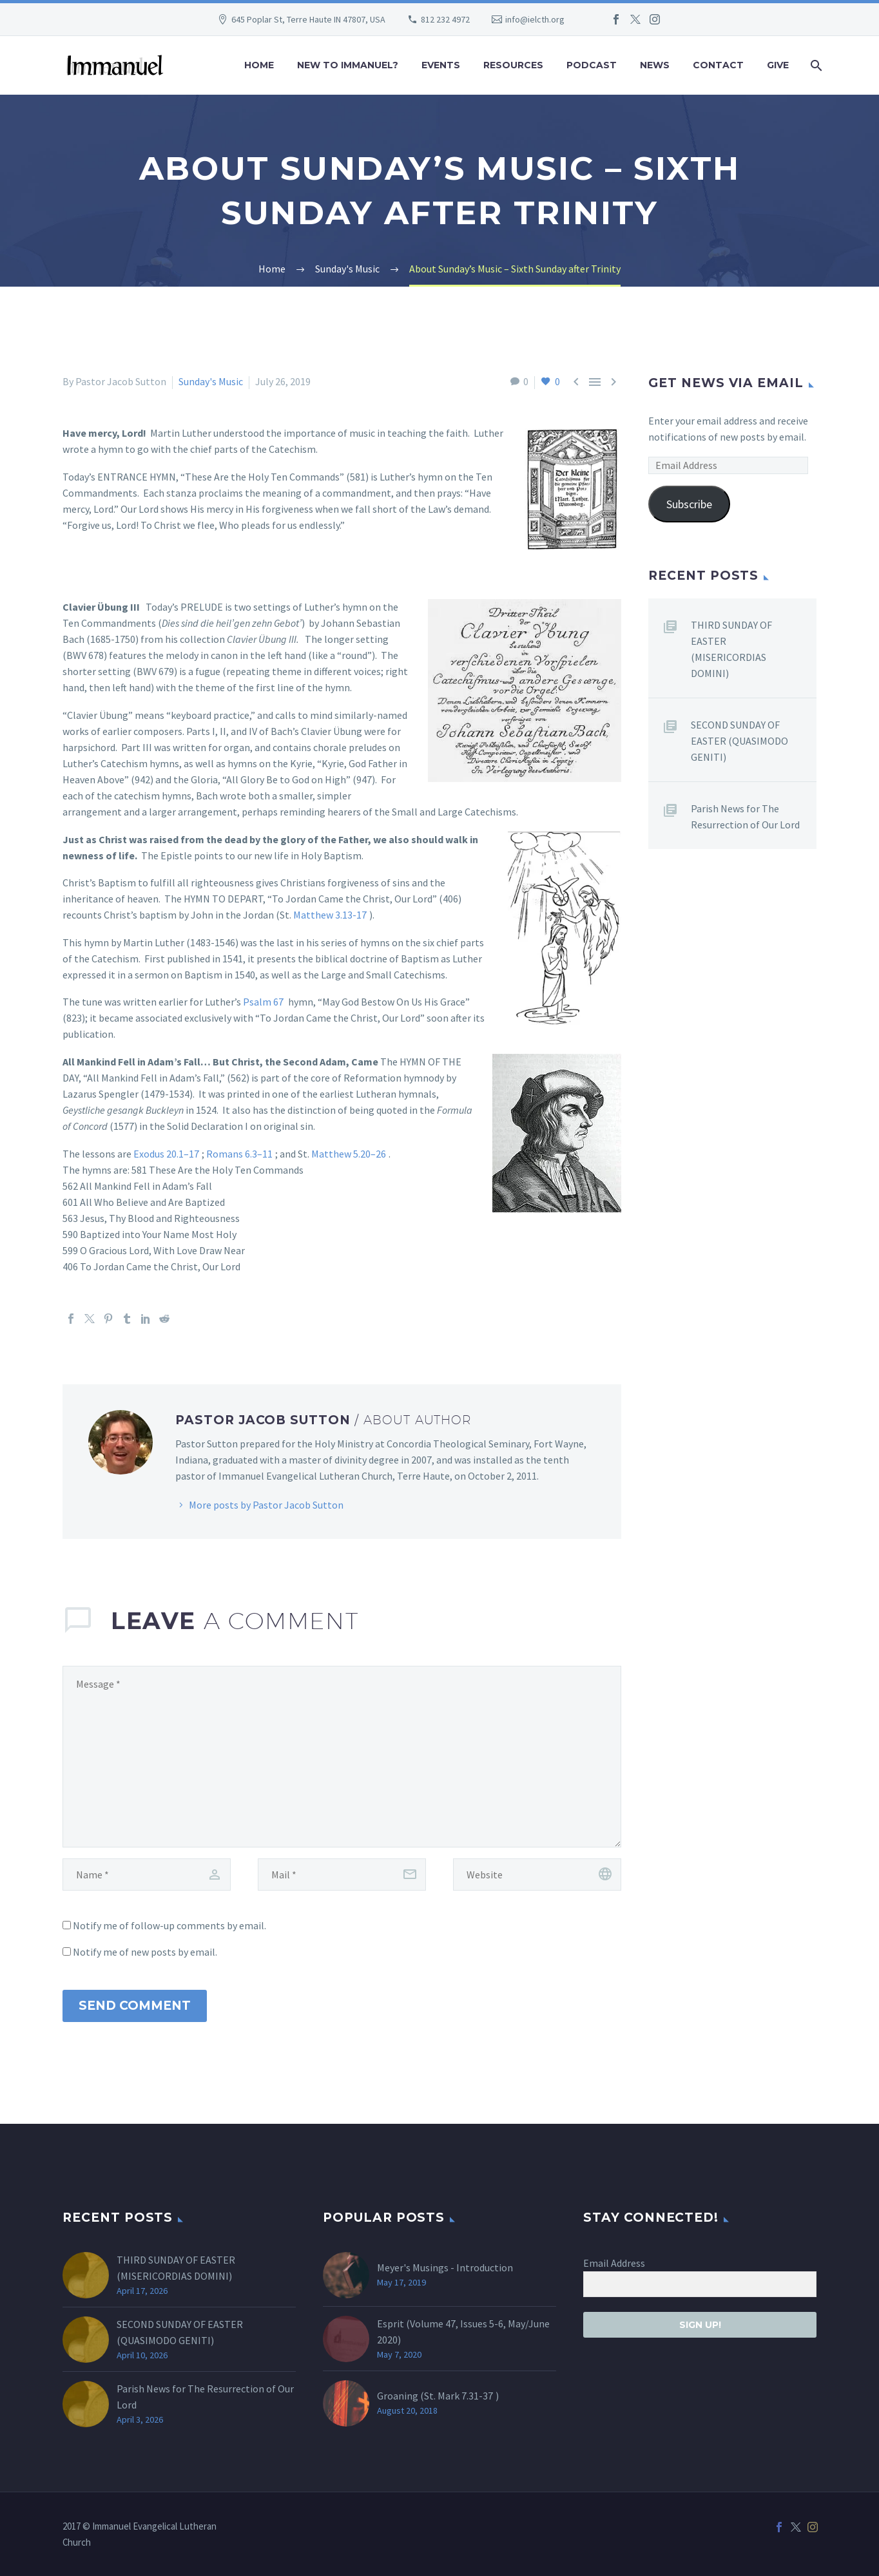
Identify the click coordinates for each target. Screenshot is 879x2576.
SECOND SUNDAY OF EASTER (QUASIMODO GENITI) (739, 740)
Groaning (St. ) (438, 2395)
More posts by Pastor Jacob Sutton (266, 1504)
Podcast (591, 65)
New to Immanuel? (347, 65)
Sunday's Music (211, 381)
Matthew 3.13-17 (330, 914)
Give (778, 65)
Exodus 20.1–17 (166, 1153)
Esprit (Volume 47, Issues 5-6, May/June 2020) (463, 2331)
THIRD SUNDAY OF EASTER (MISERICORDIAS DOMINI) (731, 649)
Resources (513, 65)
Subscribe (689, 504)
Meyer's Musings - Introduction (445, 2267)
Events (440, 65)
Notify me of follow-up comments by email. (169, 1925)
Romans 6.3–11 (239, 1153)
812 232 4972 (445, 19)
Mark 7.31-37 (465, 2395)
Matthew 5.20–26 (348, 1153)
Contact (718, 65)
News (655, 65)
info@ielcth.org (535, 19)
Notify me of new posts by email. (145, 1951)
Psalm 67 (263, 1001)
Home (259, 65)
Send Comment (135, 2005)
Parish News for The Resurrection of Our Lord (745, 816)
